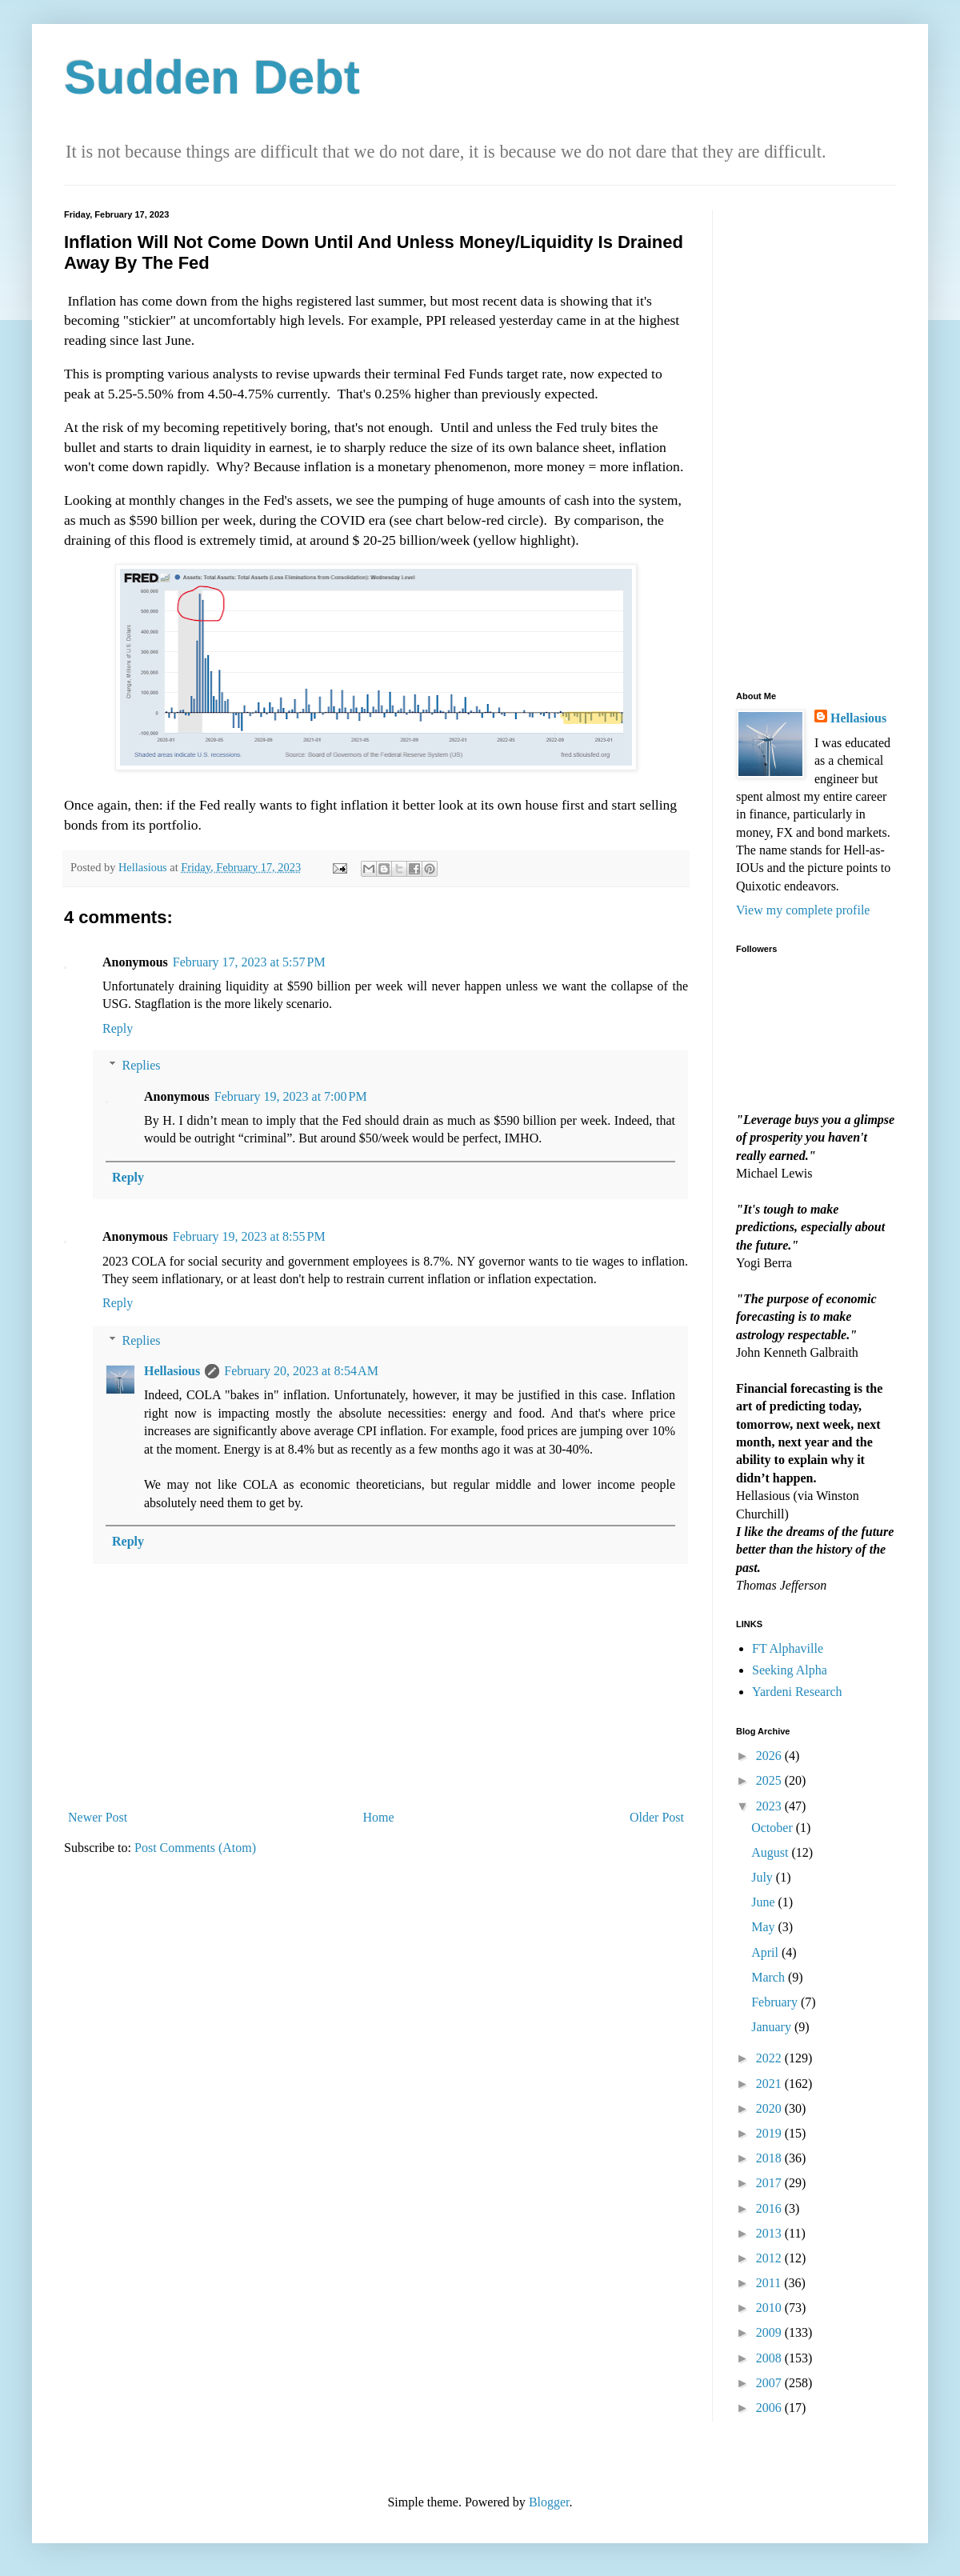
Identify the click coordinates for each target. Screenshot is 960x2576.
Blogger (549, 2502)
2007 (770, 2383)
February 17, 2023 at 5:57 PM (249, 962)
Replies (141, 1065)
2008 (770, 2358)
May (764, 1927)
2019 (770, 2133)
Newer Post (97, 1817)
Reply (117, 1028)
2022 (770, 2058)
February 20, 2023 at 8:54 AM (301, 1371)
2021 (770, 2083)
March (769, 1977)
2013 (770, 2233)
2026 (770, 1755)
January (772, 2027)
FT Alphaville (787, 1648)
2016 (770, 2208)
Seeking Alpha (789, 1670)
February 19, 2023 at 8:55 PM (249, 1236)
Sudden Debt (212, 77)
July (763, 1877)
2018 (770, 2158)
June (764, 1902)
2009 (770, 2332)
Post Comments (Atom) (195, 1847)
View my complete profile (803, 910)
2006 (770, 2407)
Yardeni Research (797, 1691)
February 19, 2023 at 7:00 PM (290, 1096)
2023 (770, 1806)
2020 (770, 2108)
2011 (770, 2283)
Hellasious (172, 1371)
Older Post (657, 1817)
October (773, 1827)
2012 (770, 2258)
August (771, 1852)
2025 (770, 1780)
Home (378, 1817)
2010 (770, 2307)
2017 (770, 2183)
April (766, 1952)
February (776, 2002)
